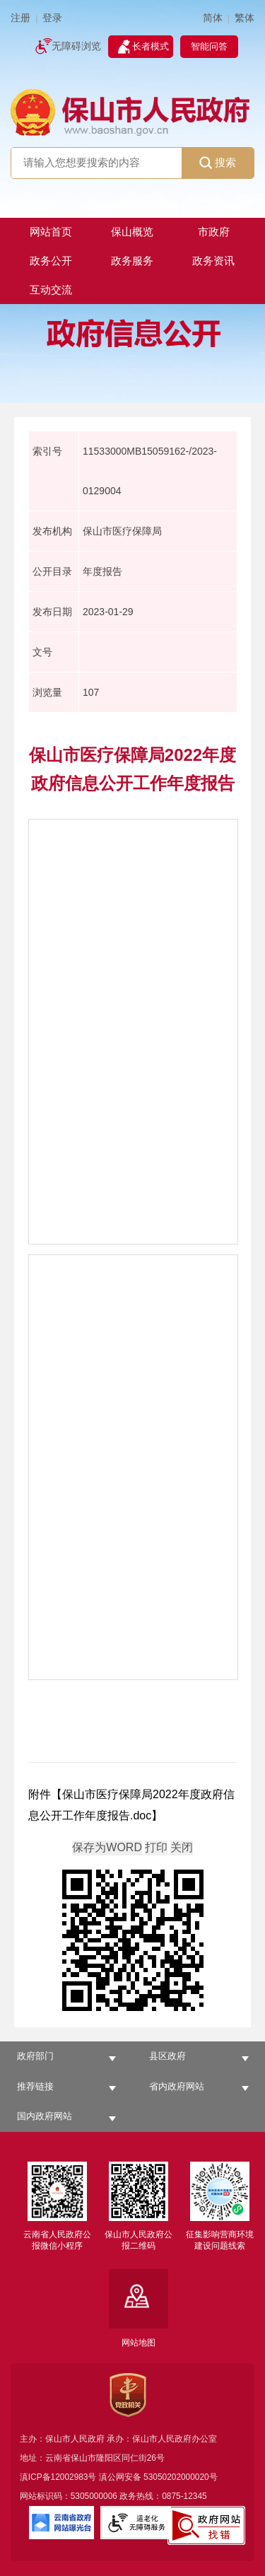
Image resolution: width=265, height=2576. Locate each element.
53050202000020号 (180, 2477)
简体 (213, 18)
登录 (52, 18)
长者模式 (150, 46)
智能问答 (209, 46)
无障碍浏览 (76, 46)
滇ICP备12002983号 (58, 2477)
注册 (20, 18)
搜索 (217, 163)
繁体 (244, 18)
